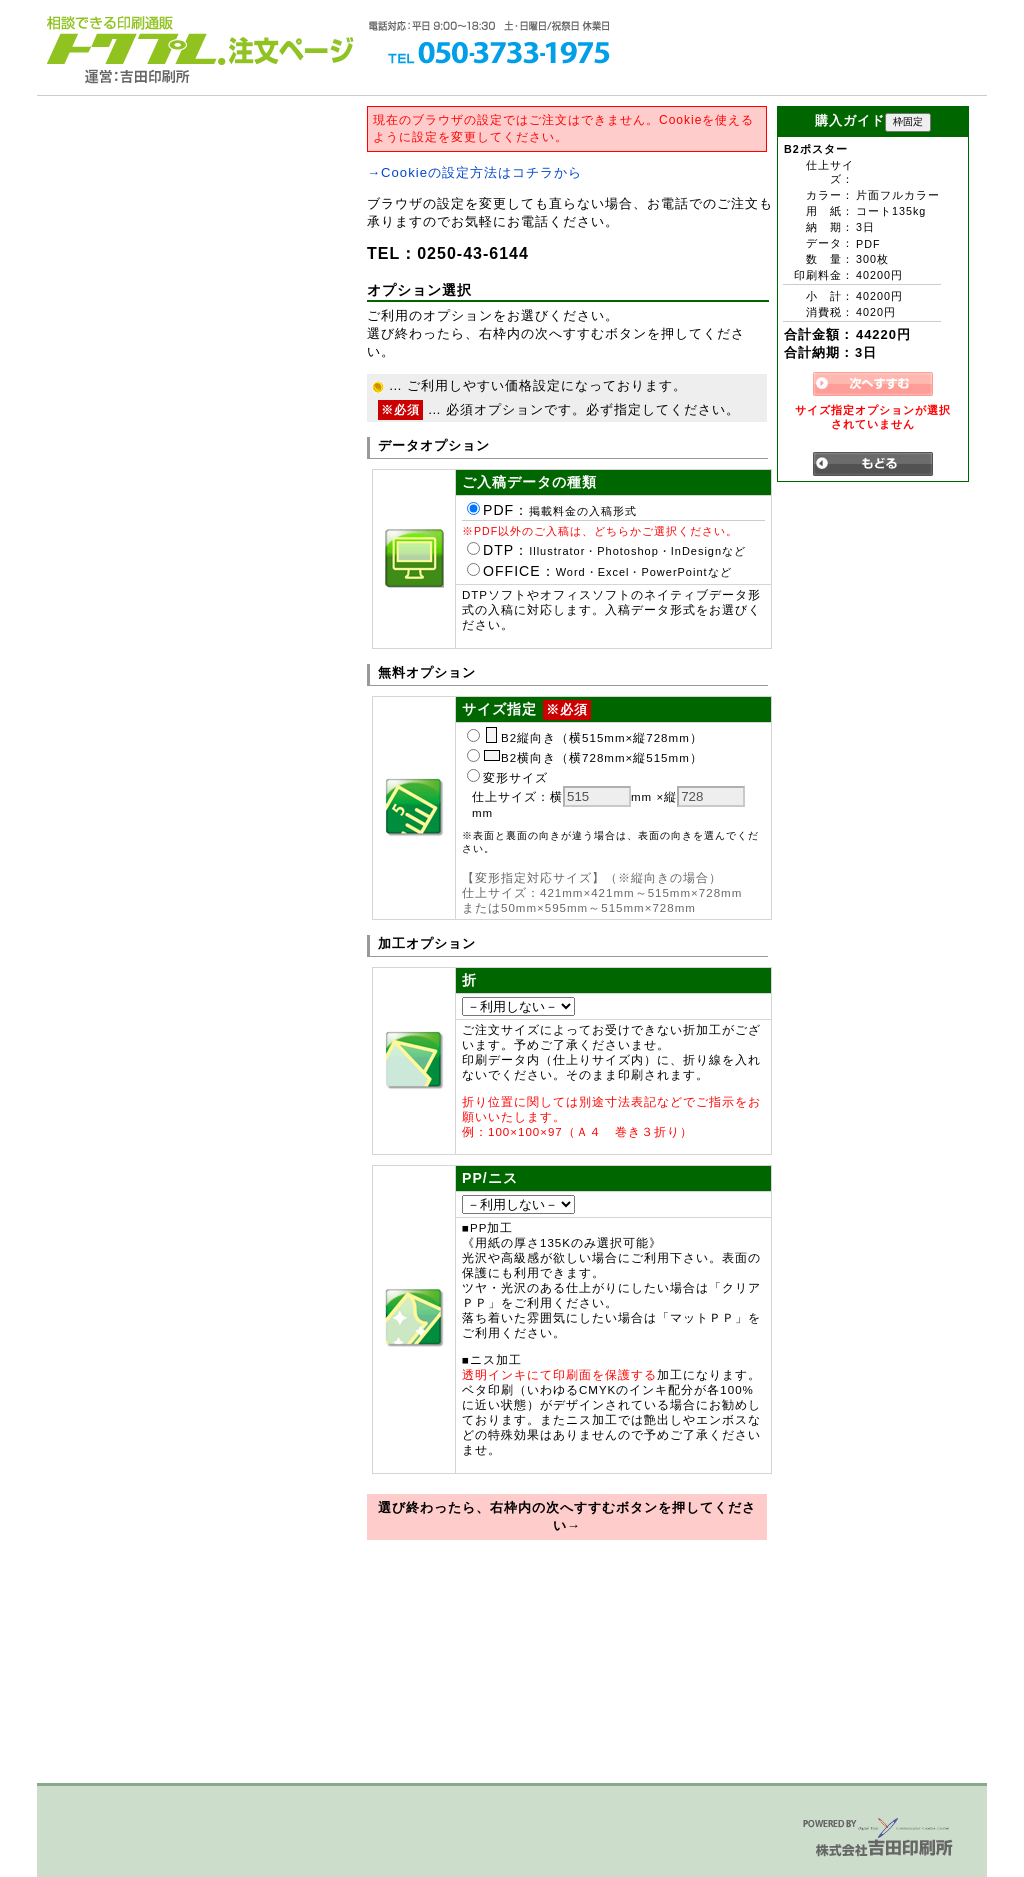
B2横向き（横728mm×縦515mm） (585, 758)
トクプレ (132, 40)
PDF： (552, 510)
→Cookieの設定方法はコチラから (474, 172)
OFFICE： (599, 571)
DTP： (606, 550)
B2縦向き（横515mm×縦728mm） (585, 738)
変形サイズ (507, 778)
